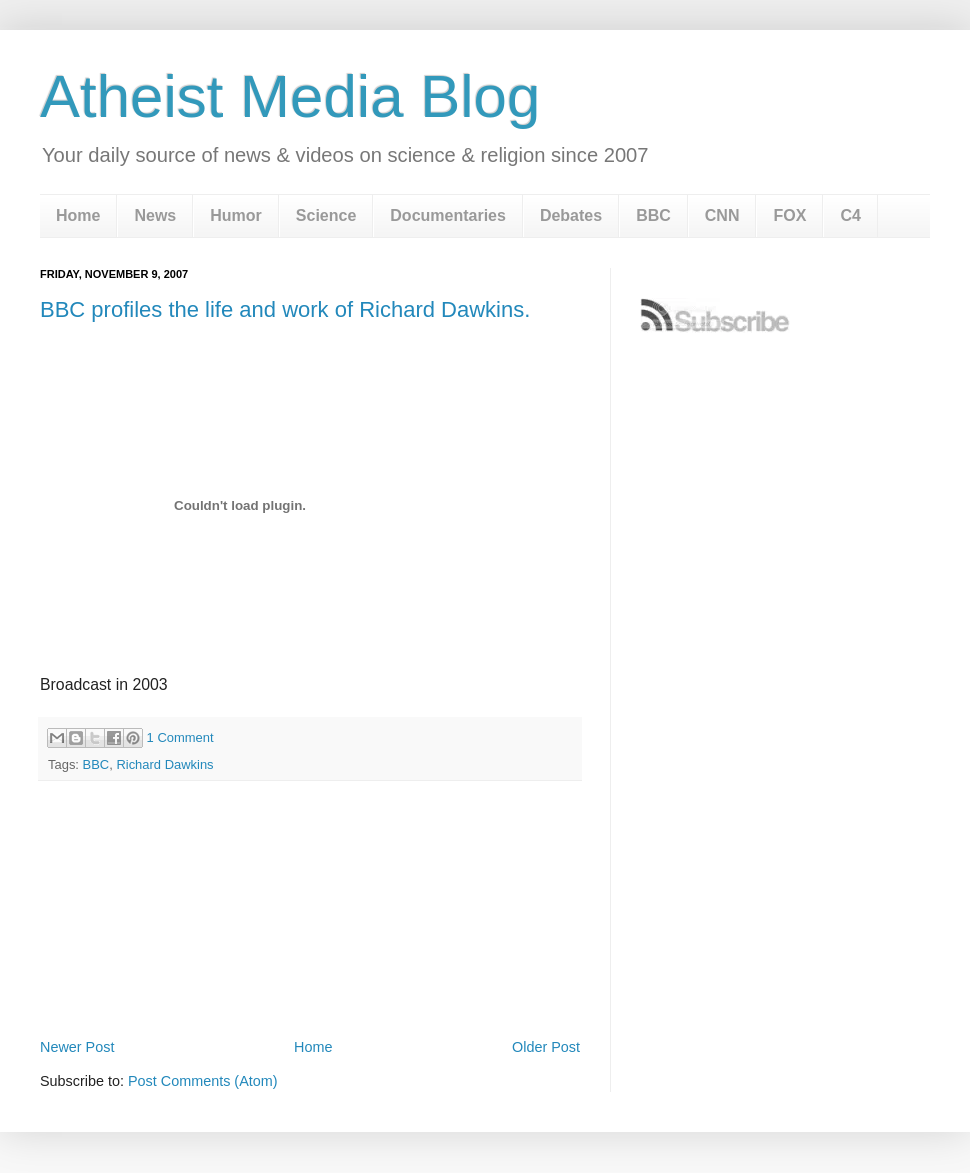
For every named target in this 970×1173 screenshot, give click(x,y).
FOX (789, 215)
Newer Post (77, 1047)
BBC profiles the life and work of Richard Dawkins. (285, 309)
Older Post (546, 1047)
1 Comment (180, 737)
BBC (653, 215)
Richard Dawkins (164, 764)
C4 (850, 215)
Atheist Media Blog (290, 96)
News (155, 215)
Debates (571, 215)
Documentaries (448, 215)
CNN (722, 215)
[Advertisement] (310, 978)
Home (78, 215)
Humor (236, 215)
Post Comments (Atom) (203, 1081)
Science (326, 215)
